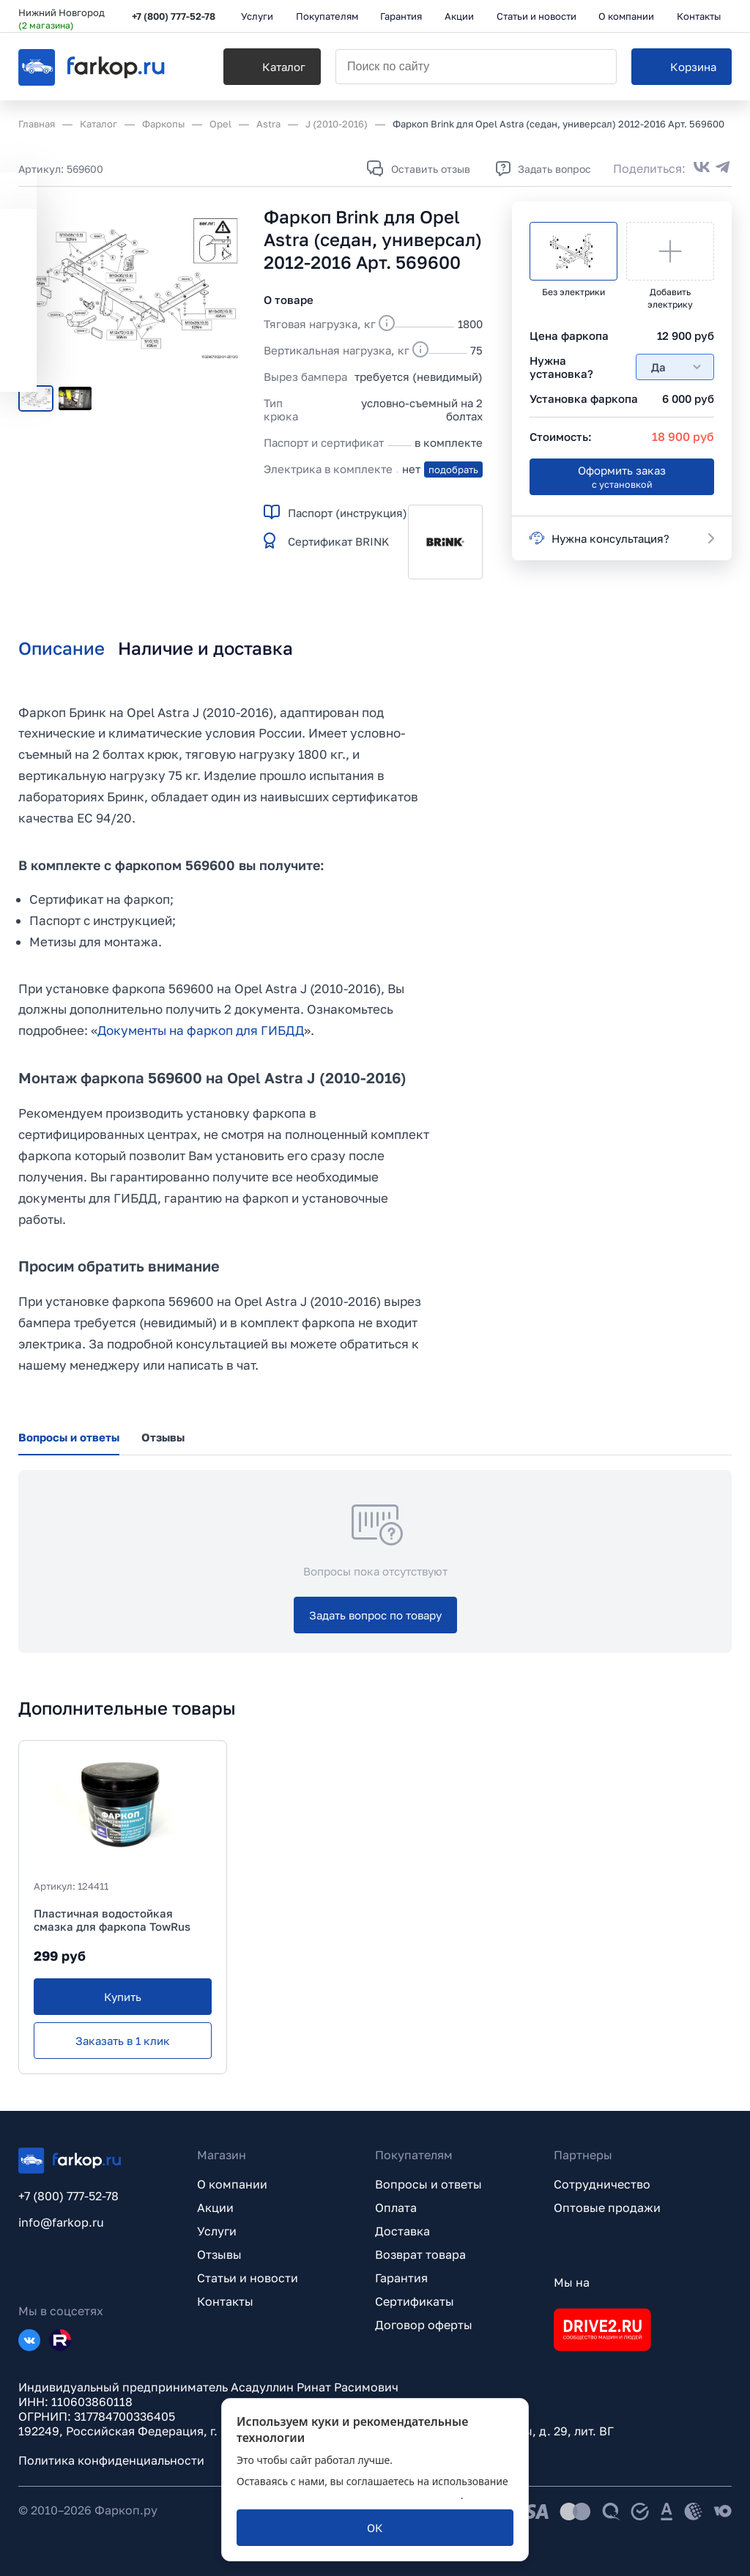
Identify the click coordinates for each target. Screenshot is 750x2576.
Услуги (217, 2231)
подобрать (453, 469)
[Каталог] (272, 66)
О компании (232, 2184)
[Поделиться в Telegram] (723, 168)
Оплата (396, 2207)
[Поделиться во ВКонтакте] (701, 168)
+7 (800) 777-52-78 (173, 16)
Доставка (402, 2231)
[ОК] (375, 2527)
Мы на (572, 2282)
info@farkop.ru (61, 2222)
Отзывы (219, 2254)
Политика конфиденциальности (111, 2460)
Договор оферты (423, 2324)
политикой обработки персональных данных (349, 2495)
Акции (215, 2207)
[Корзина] (681, 66)
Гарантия (401, 2278)
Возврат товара (420, 2254)
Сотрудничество (602, 2184)
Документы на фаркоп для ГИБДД (200, 1030)
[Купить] (123, 1996)
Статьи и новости (247, 2278)
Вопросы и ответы (428, 2184)
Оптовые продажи (607, 2207)
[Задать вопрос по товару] (375, 1615)
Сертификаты (414, 2301)
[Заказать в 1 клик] (123, 2040)
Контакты (225, 2301)
